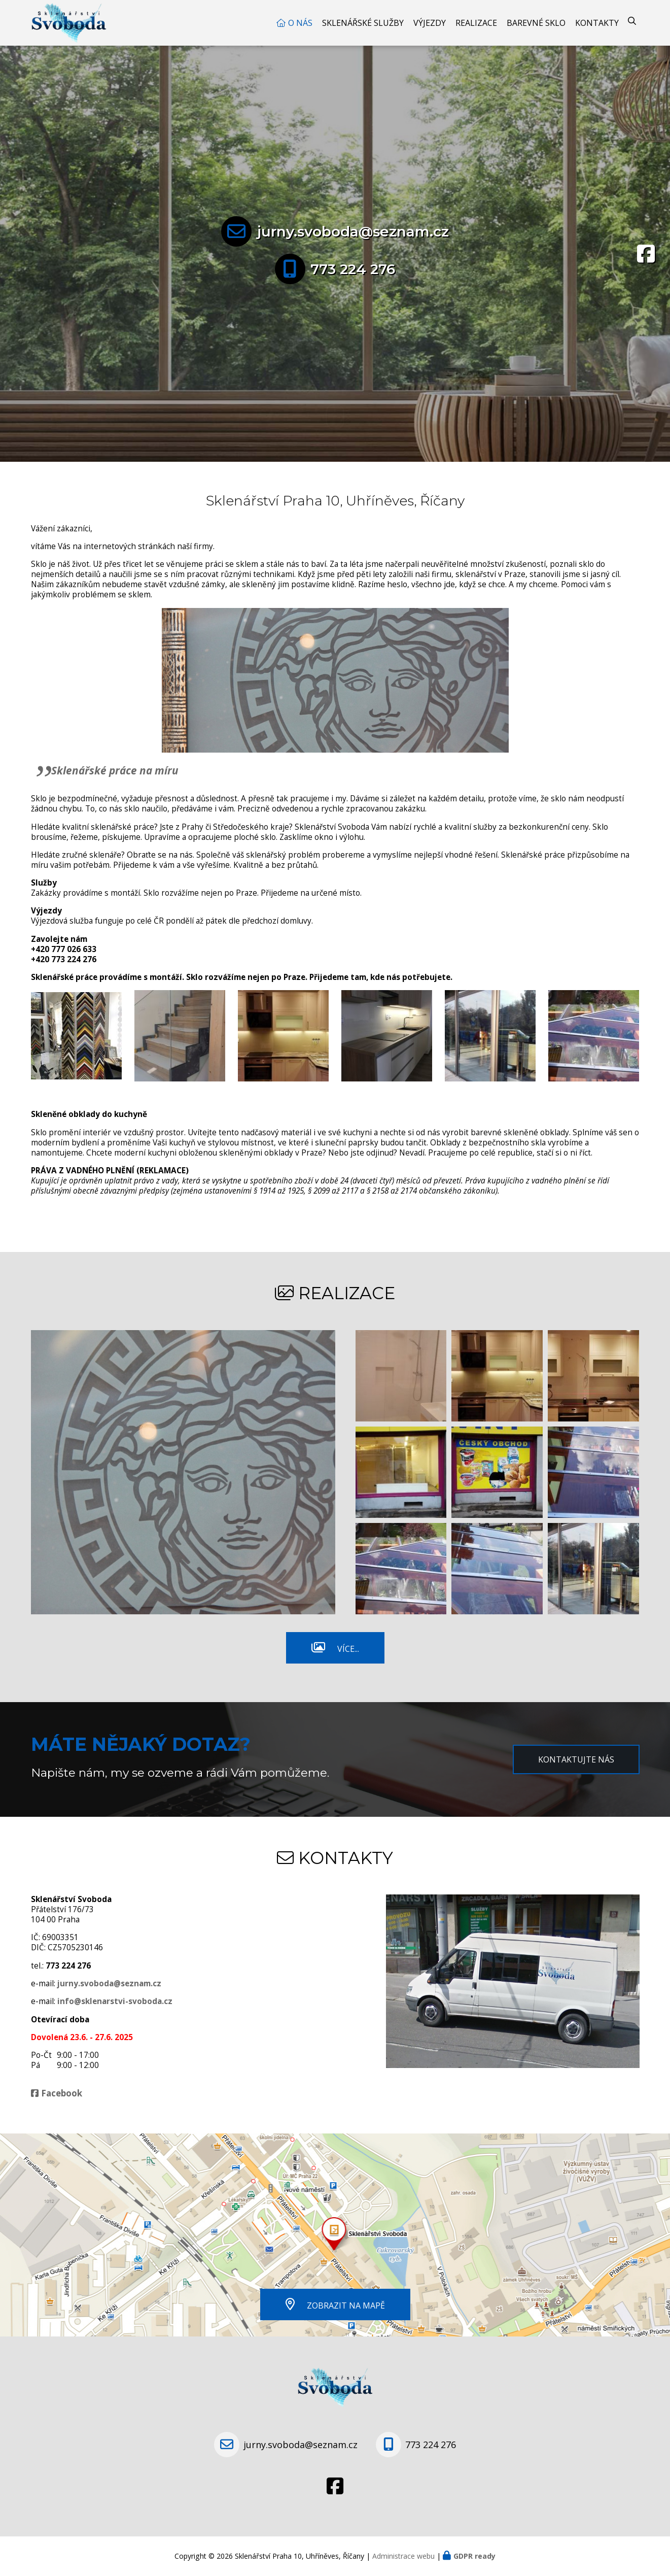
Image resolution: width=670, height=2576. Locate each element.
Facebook (61, 2093)
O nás (300, 22)
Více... (348, 1648)
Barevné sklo (536, 22)
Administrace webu (403, 2556)
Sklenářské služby (363, 22)
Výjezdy (429, 22)
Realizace (476, 22)
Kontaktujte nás (576, 1759)
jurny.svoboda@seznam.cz (353, 231)
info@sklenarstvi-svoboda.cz (114, 2001)
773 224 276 (352, 269)
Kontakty (597, 22)
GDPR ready (474, 2556)
